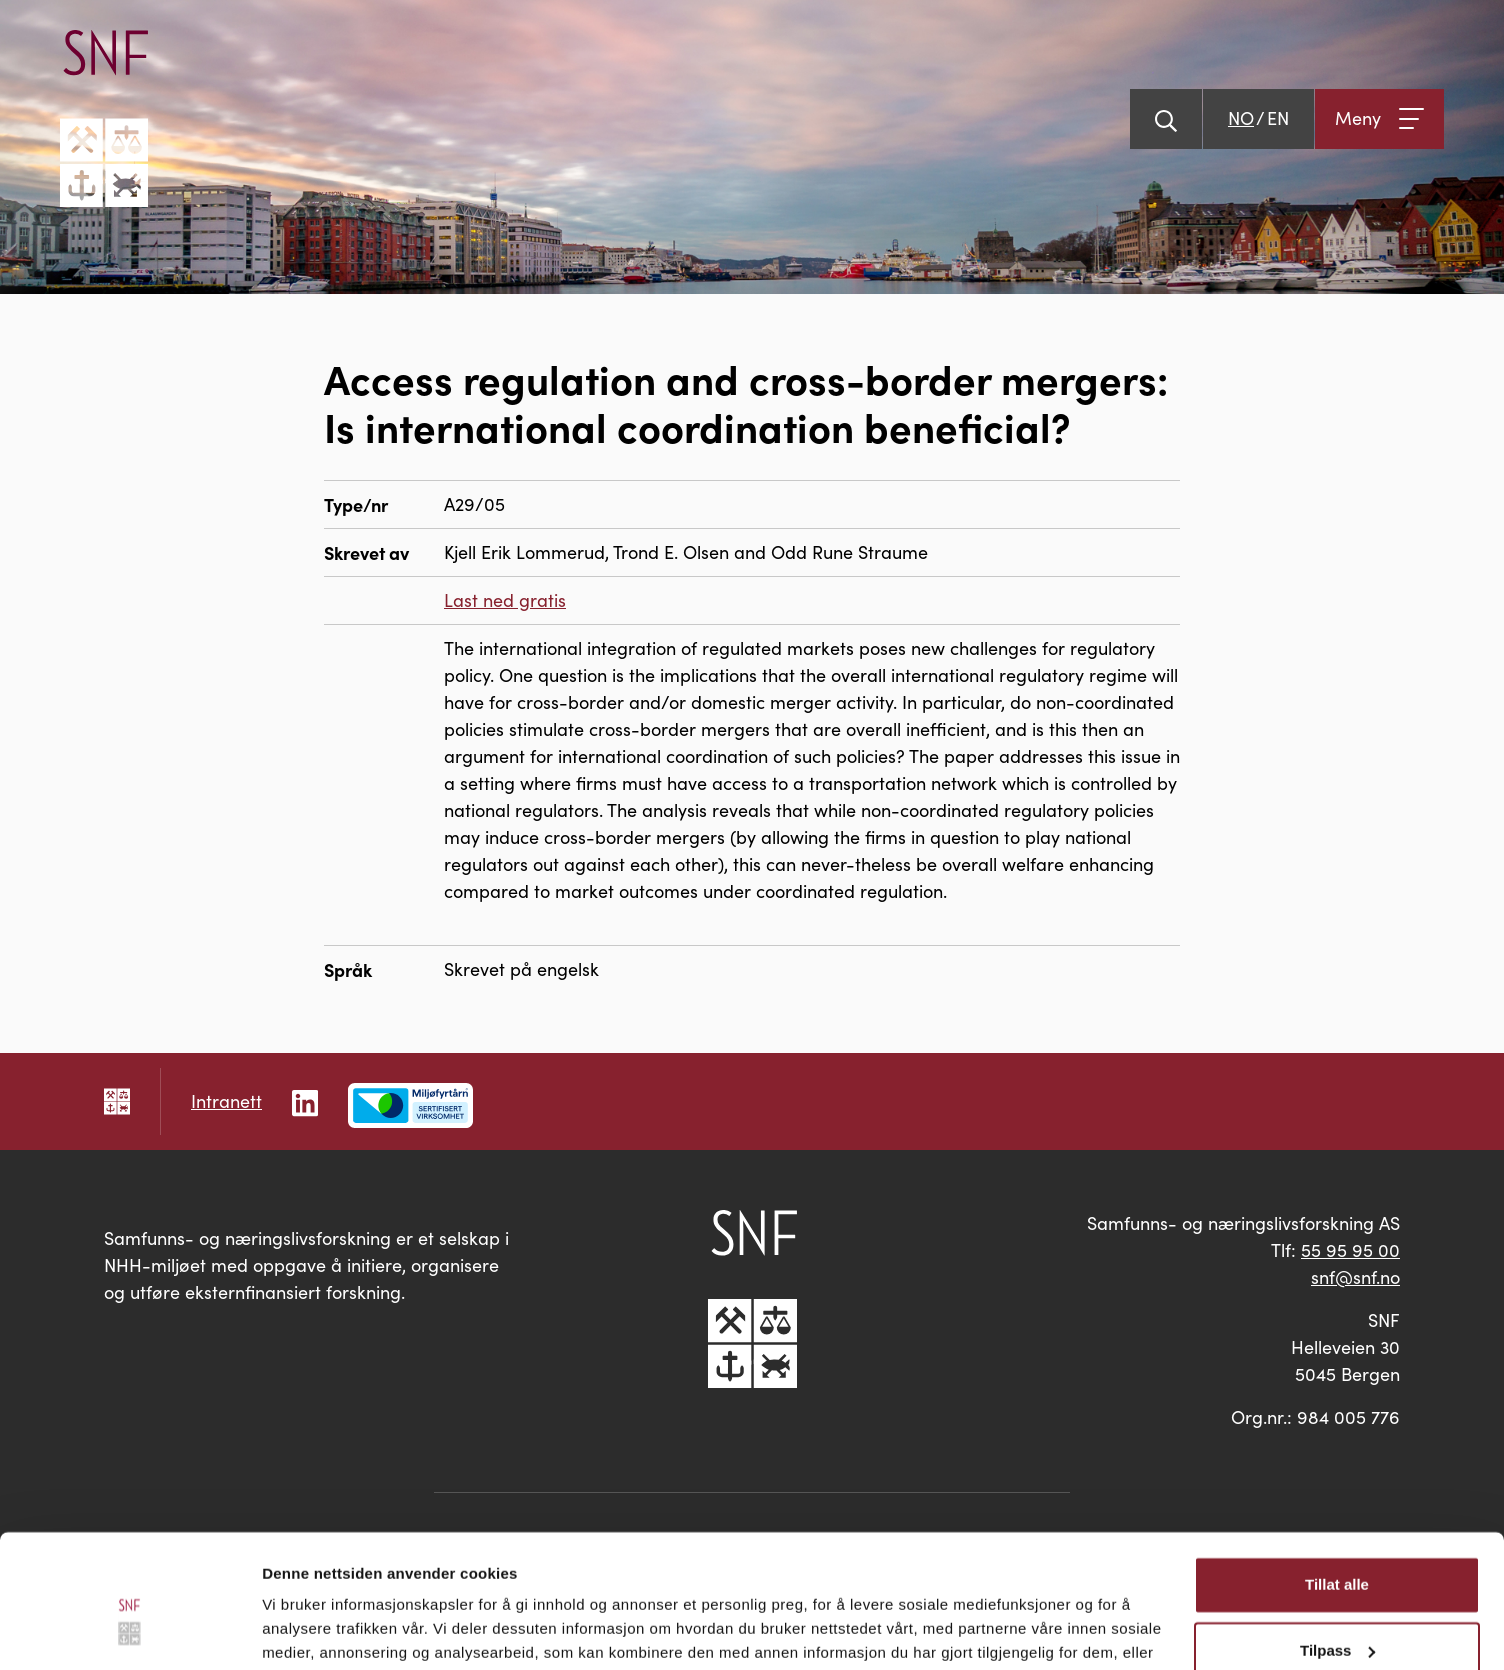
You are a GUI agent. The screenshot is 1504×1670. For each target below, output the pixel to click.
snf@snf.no (1355, 1277)
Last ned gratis (505, 600)
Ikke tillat (1337, 1614)
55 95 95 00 (1350, 1250)
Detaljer (290, 1630)
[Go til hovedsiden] (104, 118)
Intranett (226, 1101)
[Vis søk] (1166, 119)
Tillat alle (1337, 1483)
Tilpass (1337, 1548)
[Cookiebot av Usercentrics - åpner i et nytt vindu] (129, 1631)
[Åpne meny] (1379, 119)
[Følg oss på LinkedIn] (305, 1100)
